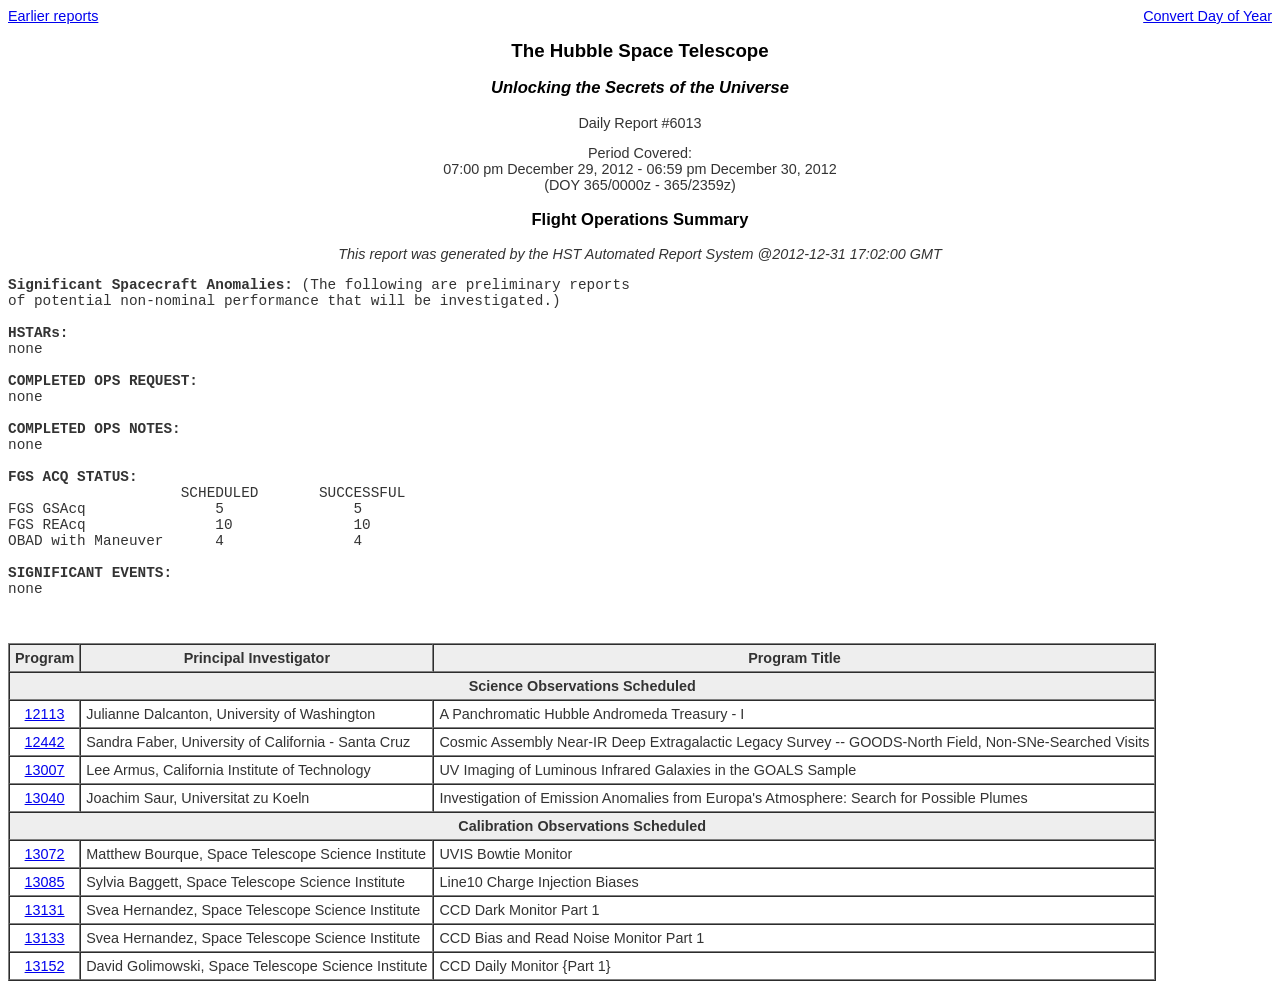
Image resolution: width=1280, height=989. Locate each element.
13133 (45, 938)
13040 (45, 798)
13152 (45, 966)
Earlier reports (53, 16)
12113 (45, 714)
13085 (45, 882)
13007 (45, 770)
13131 (45, 910)
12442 (45, 742)
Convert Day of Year (1207, 16)
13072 (45, 854)
